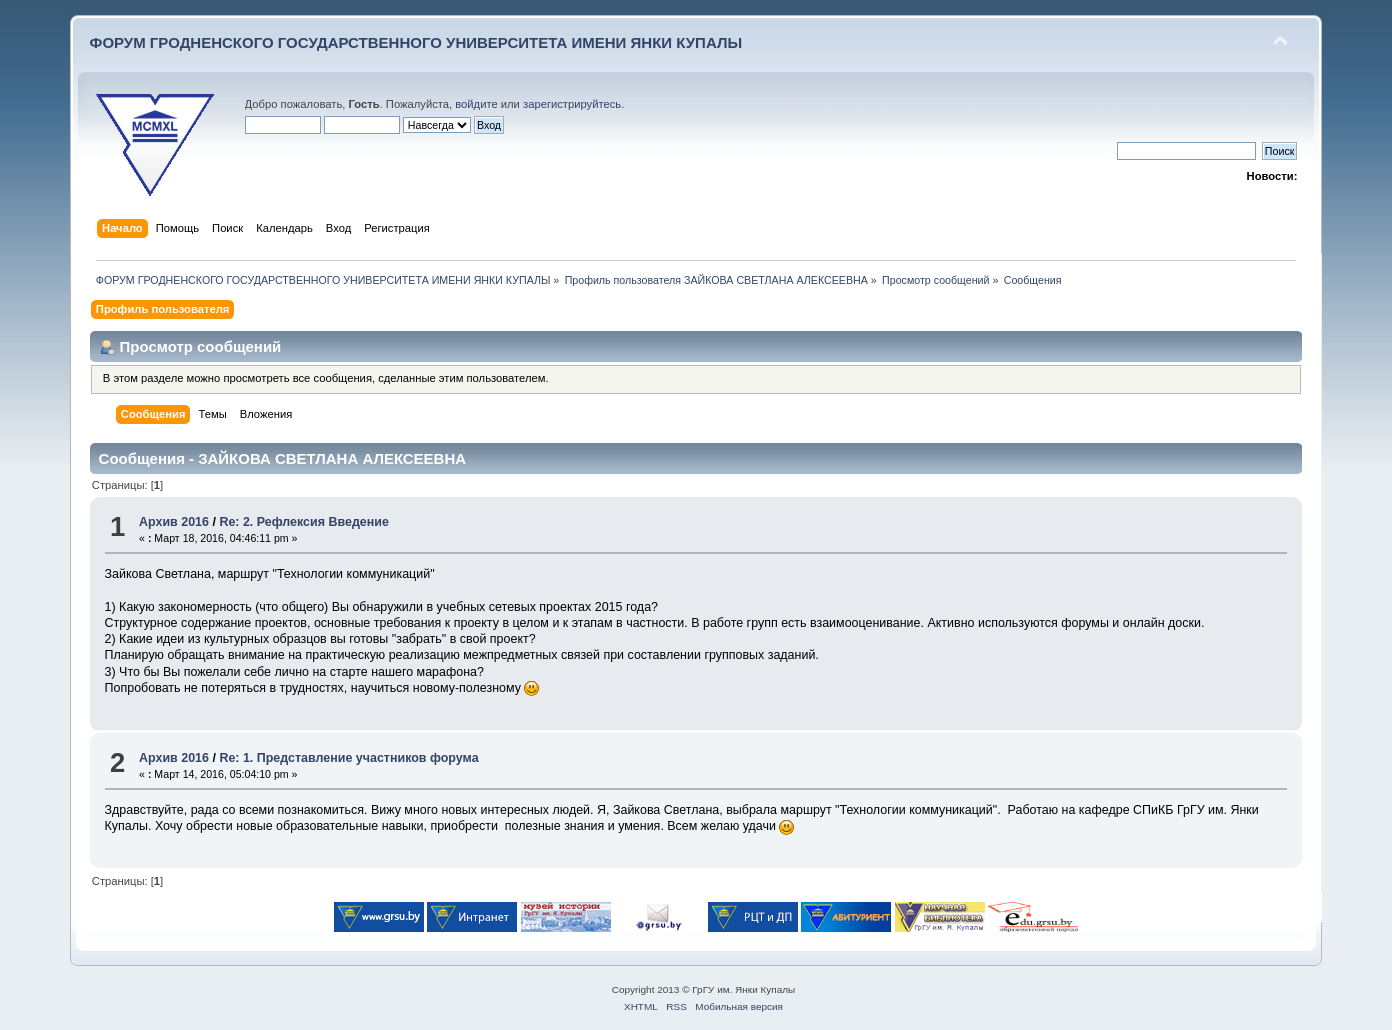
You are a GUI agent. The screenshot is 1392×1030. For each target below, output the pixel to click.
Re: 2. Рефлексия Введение (303, 522)
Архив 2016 (174, 522)
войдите (476, 104)
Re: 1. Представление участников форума (348, 758)
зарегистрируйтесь (572, 104)
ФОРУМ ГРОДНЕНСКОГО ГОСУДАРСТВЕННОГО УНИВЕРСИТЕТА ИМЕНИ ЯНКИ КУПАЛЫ (416, 42)
